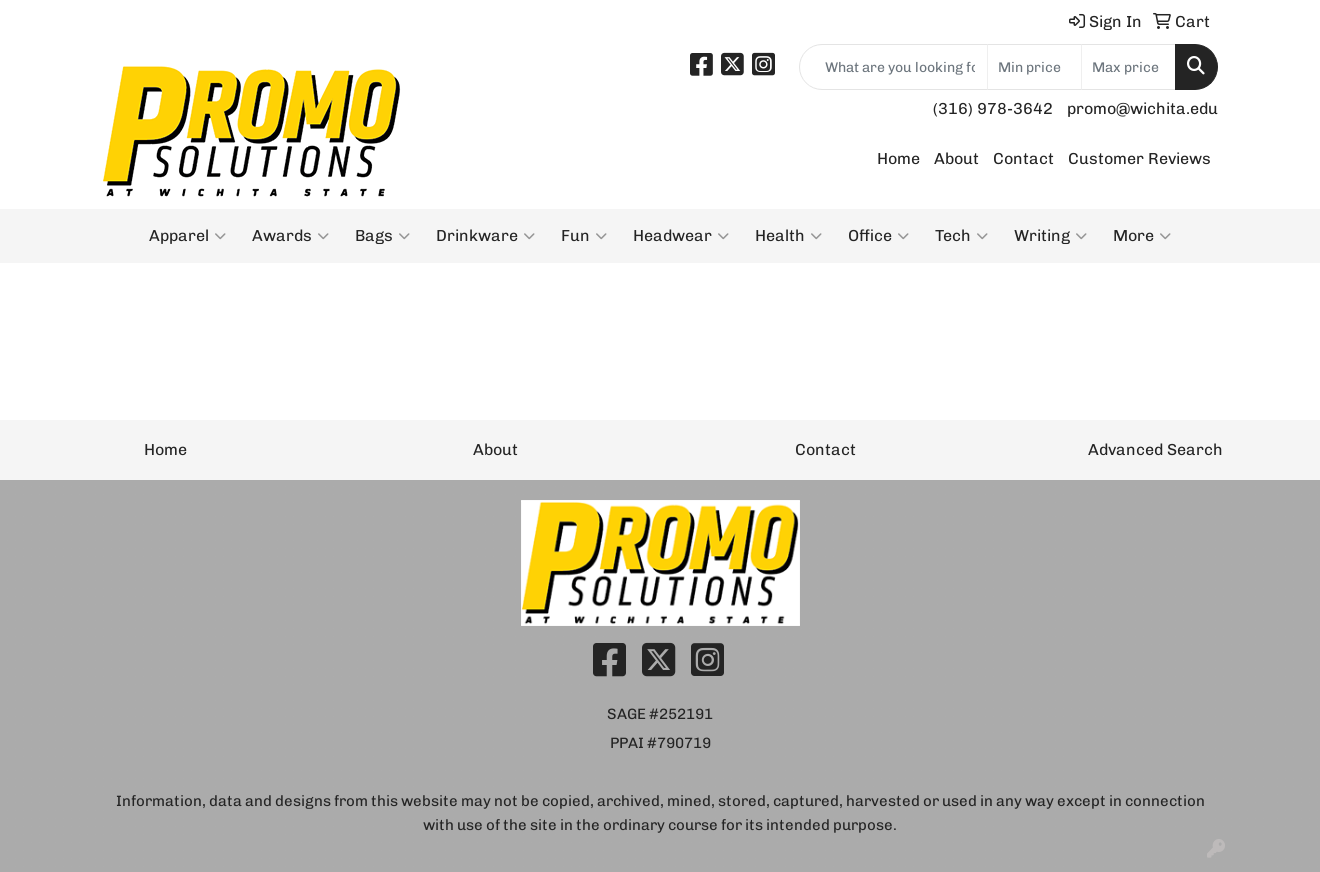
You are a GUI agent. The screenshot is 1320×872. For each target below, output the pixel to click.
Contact (1023, 158)
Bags (382, 236)
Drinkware (485, 236)
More (1142, 236)
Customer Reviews (1139, 158)
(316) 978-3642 (993, 108)
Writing (1050, 236)
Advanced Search (1155, 449)
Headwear (681, 236)
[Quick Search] (893, 67)
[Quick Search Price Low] (1034, 67)
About (956, 158)
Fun (584, 236)
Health (788, 236)
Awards (290, 236)
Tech (961, 236)
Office (878, 236)
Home (898, 158)
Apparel (187, 236)
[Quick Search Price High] (1128, 67)
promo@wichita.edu (1142, 108)
